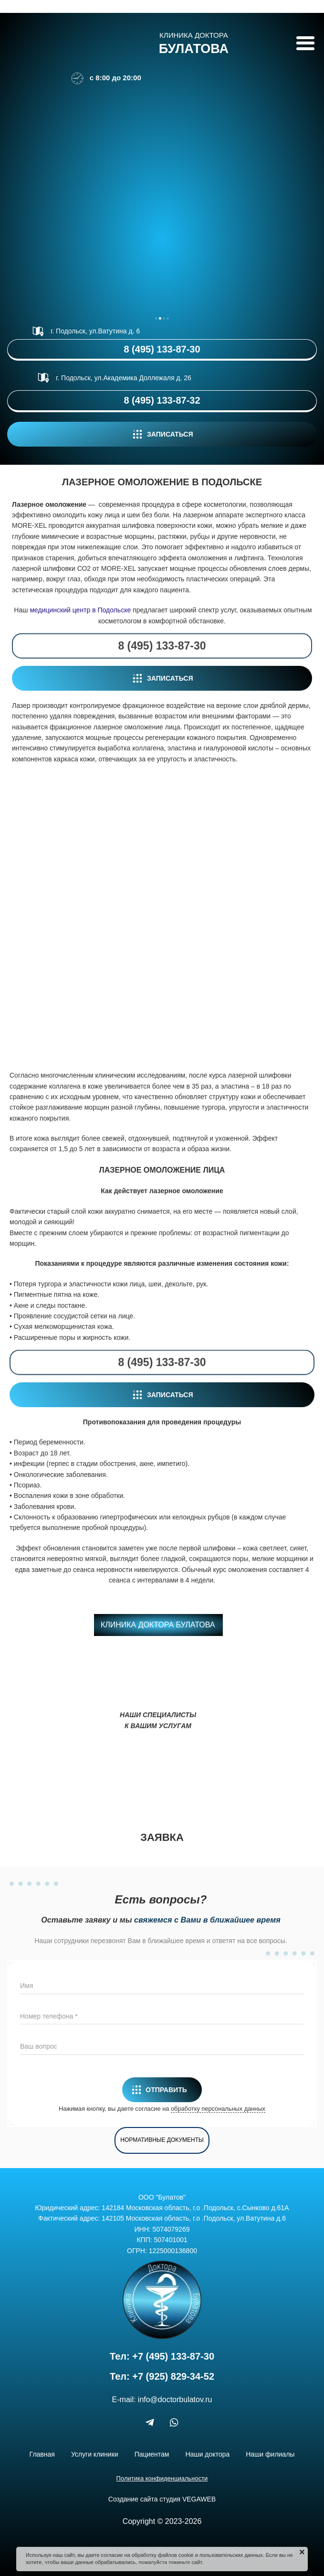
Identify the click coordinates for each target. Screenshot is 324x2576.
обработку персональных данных (218, 2108)
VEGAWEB (199, 2499)
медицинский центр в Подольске (80, 610)
